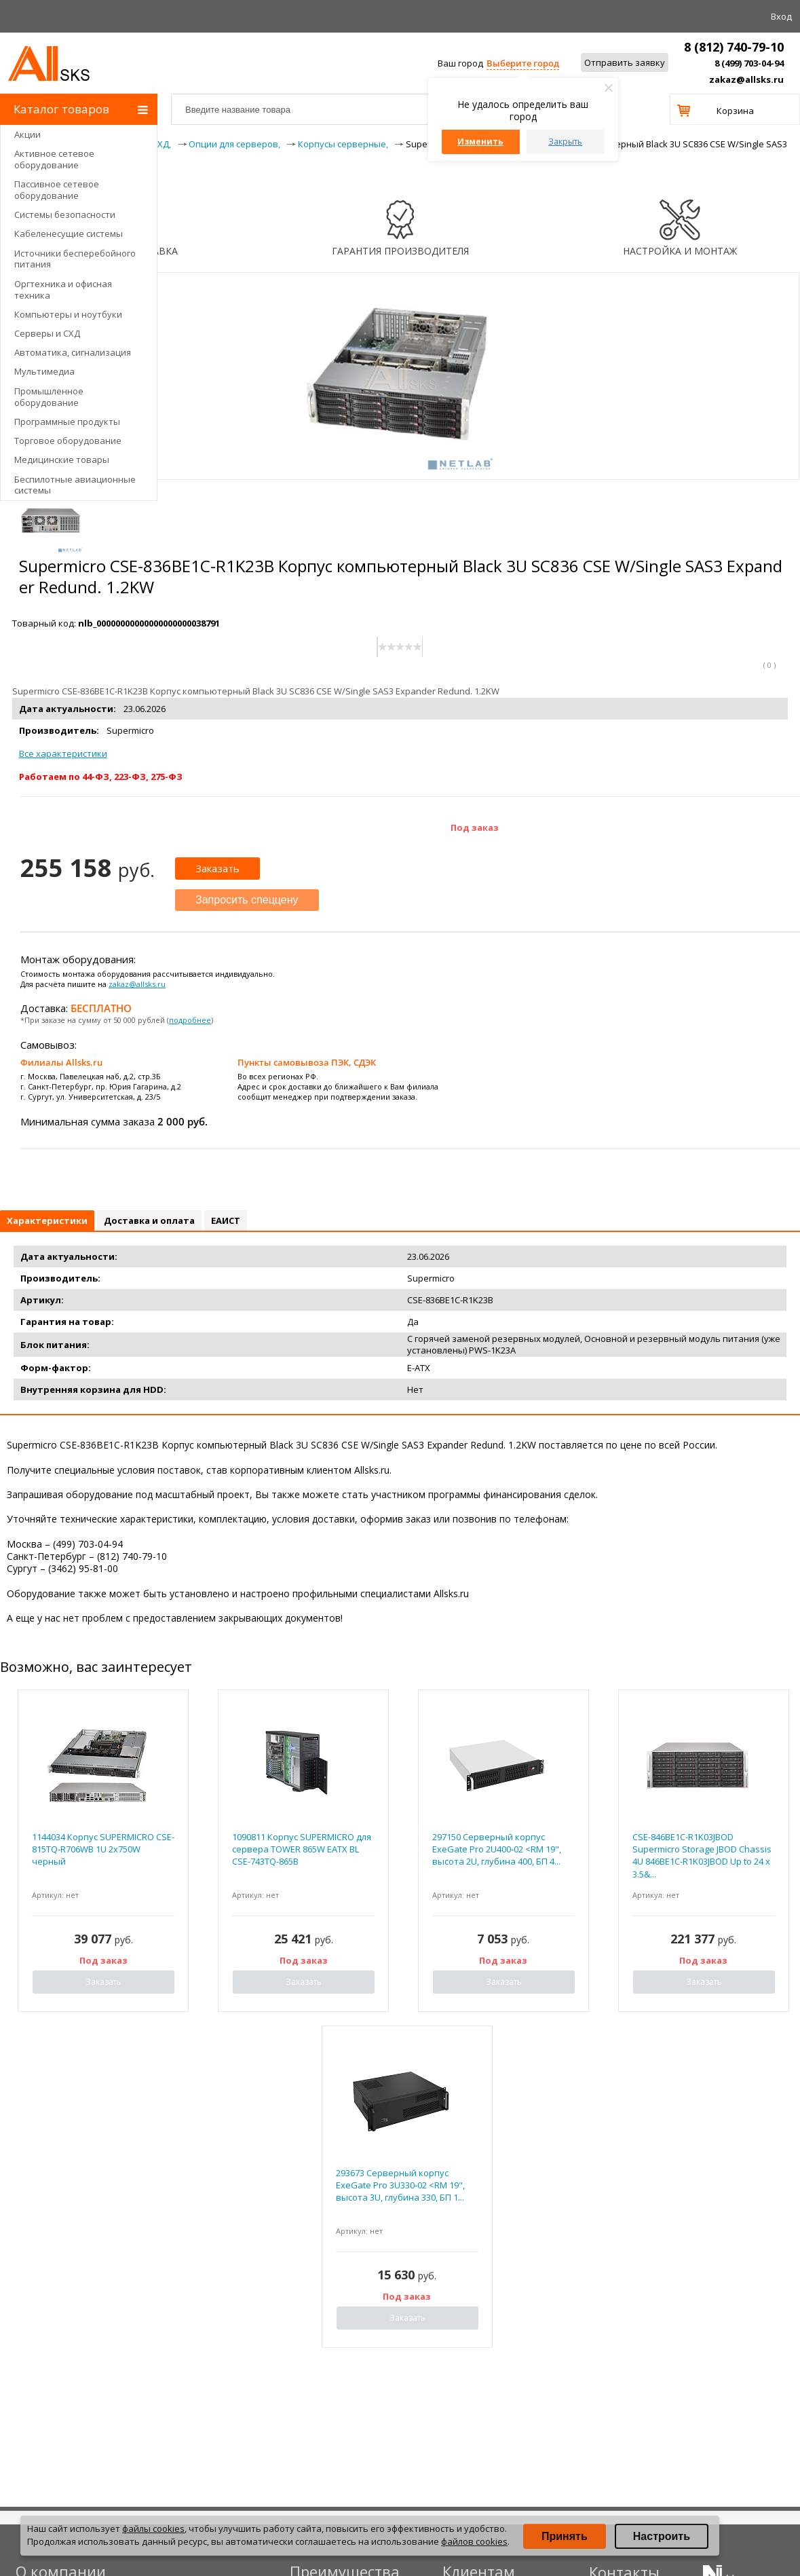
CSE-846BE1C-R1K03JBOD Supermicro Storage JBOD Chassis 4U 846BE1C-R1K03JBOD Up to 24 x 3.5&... (702, 1855)
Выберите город (523, 63)
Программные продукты (67, 421)
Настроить (661, 2536)
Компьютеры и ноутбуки (68, 314)
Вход (781, 16)
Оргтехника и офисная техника (63, 289)
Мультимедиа (44, 371)
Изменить (480, 141)
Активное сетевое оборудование (54, 159)
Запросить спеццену (247, 900)
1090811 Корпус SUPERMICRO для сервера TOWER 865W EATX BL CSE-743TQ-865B (301, 1849)
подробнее (190, 1020)
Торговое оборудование (67, 440)
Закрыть (565, 141)
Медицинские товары (61, 459)
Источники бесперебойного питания (75, 259)
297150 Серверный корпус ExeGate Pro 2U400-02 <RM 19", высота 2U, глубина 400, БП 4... (496, 1849)
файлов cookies (474, 2541)
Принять (564, 2536)
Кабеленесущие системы (68, 233)
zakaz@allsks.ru (746, 79)
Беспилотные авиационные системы (75, 485)
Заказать (217, 868)
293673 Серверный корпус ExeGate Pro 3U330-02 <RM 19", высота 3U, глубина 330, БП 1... (400, 2185)
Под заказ (475, 827)
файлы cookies (153, 2528)
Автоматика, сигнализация (72, 352)
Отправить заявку (624, 62)
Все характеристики (63, 753)
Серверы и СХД (47, 333)
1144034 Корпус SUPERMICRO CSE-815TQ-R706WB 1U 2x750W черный (103, 1849)
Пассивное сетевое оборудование (56, 190)
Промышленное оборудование (48, 397)
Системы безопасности (64, 214)
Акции (27, 134)
